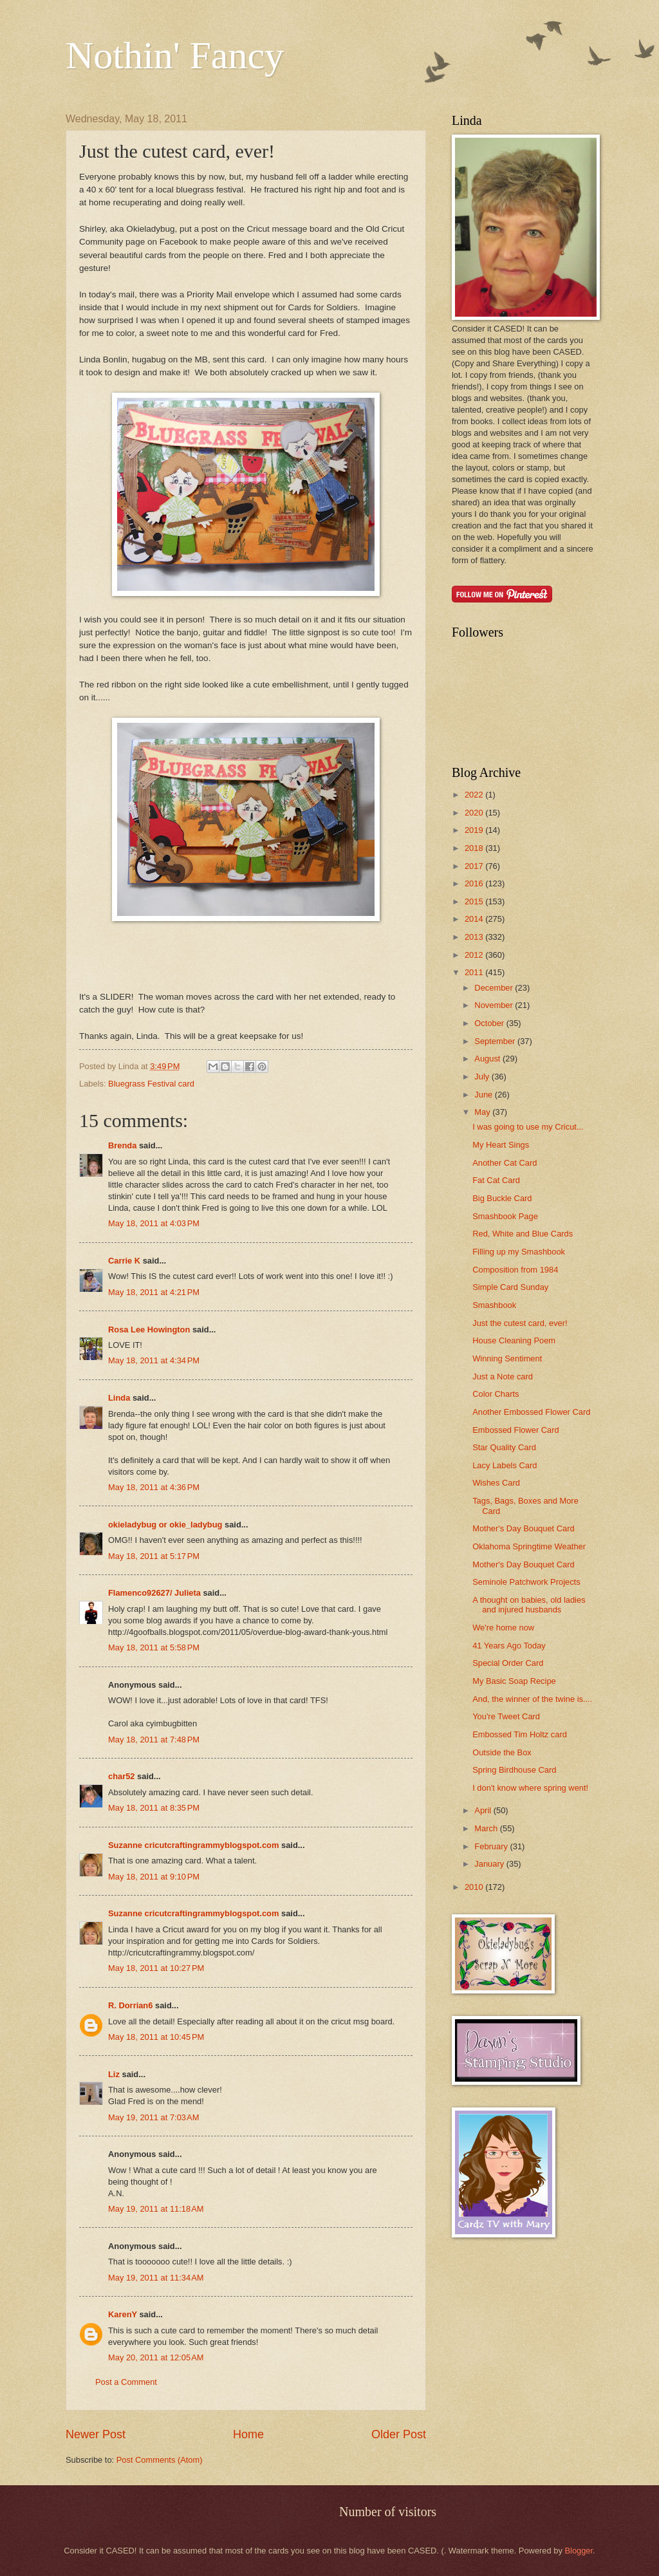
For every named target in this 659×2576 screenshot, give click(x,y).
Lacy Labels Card (504, 1465)
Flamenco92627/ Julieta (154, 1593)
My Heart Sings (500, 1145)
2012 (475, 955)
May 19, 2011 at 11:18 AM (156, 2209)
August (488, 1058)
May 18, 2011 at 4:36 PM (154, 1487)
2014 (475, 919)
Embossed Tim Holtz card (519, 1734)
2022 (475, 794)
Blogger (578, 2550)
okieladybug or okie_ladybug (165, 1524)
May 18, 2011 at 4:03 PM (154, 1223)
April (483, 1810)
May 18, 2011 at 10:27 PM (156, 1968)
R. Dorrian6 (130, 2005)
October (490, 1023)
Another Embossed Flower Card (531, 1412)
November (494, 1005)
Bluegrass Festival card (151, 1083)
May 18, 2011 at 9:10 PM (154, 1876)
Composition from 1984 (515, 1269)
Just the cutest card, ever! (519, 1323)
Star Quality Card (504, 1447)
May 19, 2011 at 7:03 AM (153, 2117)
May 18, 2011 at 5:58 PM (154, 1647)
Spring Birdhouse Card (514, 1770)
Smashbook (494, 1305)
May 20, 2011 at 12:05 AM (156, 2357)
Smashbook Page (505, 1216)
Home (248, 2434)
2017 (475, 866)
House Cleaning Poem (513, 1340)
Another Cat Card (504, 1163)
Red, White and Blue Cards (522, 1233)
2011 (475, 972)
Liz (114, 2074)
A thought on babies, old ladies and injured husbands (528, 1604)
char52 (121, 1776)
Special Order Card (507, 1663)
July (482, 1076)
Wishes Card (496, 1483)
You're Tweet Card (506, 1716)
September (495, 1041)
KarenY (122, 2314)
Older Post (398, 2434)
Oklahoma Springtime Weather (529, 1546)
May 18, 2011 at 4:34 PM (154, 1360)
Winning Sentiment (507, 1358)
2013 (475, 937)
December (494, 988)
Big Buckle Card (502, 1198)
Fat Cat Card (496, 1180)
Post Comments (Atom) (159, 2460)
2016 (475, 883)
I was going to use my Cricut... (527, 1127)
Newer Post (95, 2434)
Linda (119, 1398)
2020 (475, 812)
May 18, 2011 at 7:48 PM (154, 1739)
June (484, 1094)
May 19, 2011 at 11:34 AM (156, 2277)
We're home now (503, 1627)
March (486, 1828)
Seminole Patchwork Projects (526, 1582)
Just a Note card (502, 1376)
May (483, 1112)
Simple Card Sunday (510, 1287)
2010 (475, 1887)
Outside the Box (502, 1752)
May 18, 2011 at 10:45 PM (156, 2037)
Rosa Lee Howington (149, 1329)
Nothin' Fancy (175, 55)
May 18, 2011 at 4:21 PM (154, 1292)
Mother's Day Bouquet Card (523, 1528)
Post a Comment (126, 2382)
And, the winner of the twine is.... (532, 1699)
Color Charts (495, 1394)
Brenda (122, 1145)
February (492, 1846)
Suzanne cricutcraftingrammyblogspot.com (193, 1845)
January (490, 1864)
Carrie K (124, 1260)
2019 (475, 830)
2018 (475, 848)
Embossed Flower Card (515, 1430)
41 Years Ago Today (509, 1645)
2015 (475, 901)
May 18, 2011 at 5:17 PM (154, 1556)
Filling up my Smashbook (518, 1251)
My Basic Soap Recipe (514, 1681)
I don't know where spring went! (530, 1788)
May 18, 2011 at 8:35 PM (154, 1808)
